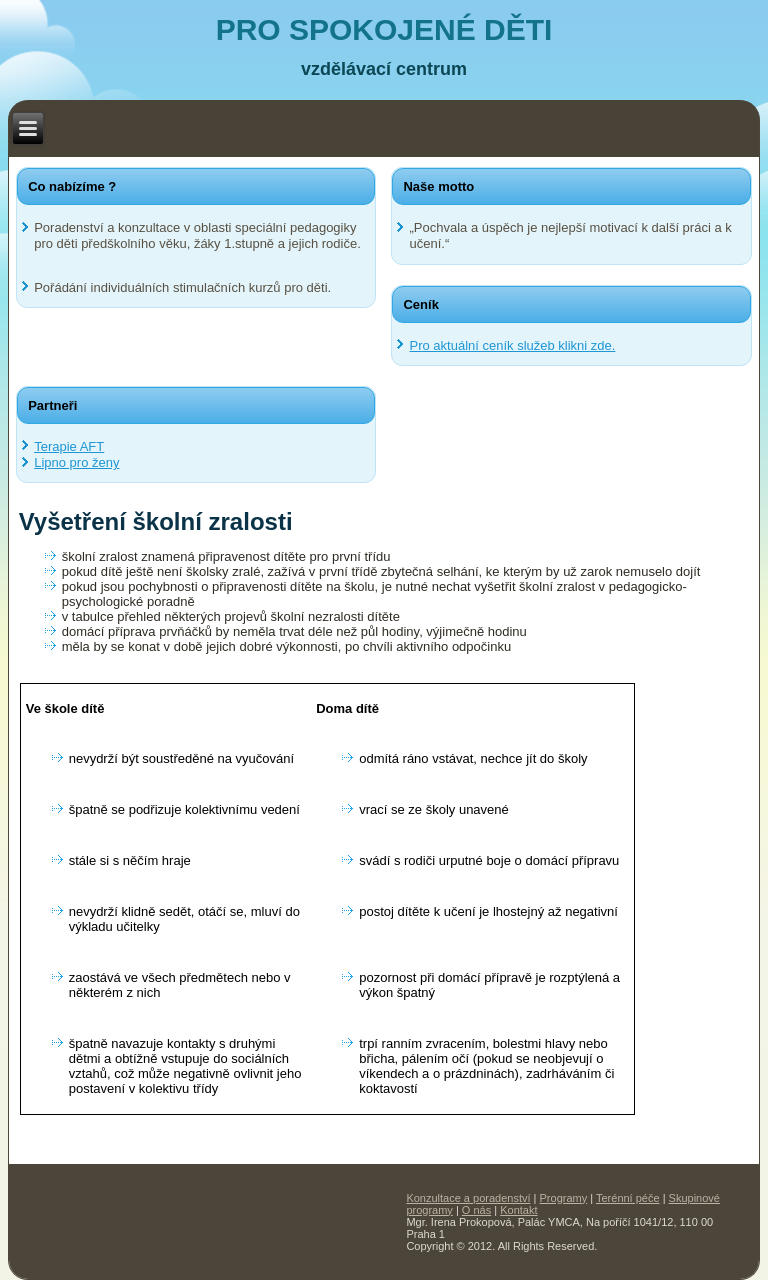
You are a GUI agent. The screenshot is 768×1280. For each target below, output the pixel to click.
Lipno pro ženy (76, 462)
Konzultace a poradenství (468, 1198)
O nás (476, 1210)
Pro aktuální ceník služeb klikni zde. (512, 345)
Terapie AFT (69, 446)
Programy (564, 1198)
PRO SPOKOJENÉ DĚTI (384, 29)
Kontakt (518, 1210)
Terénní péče (628, 1198)
